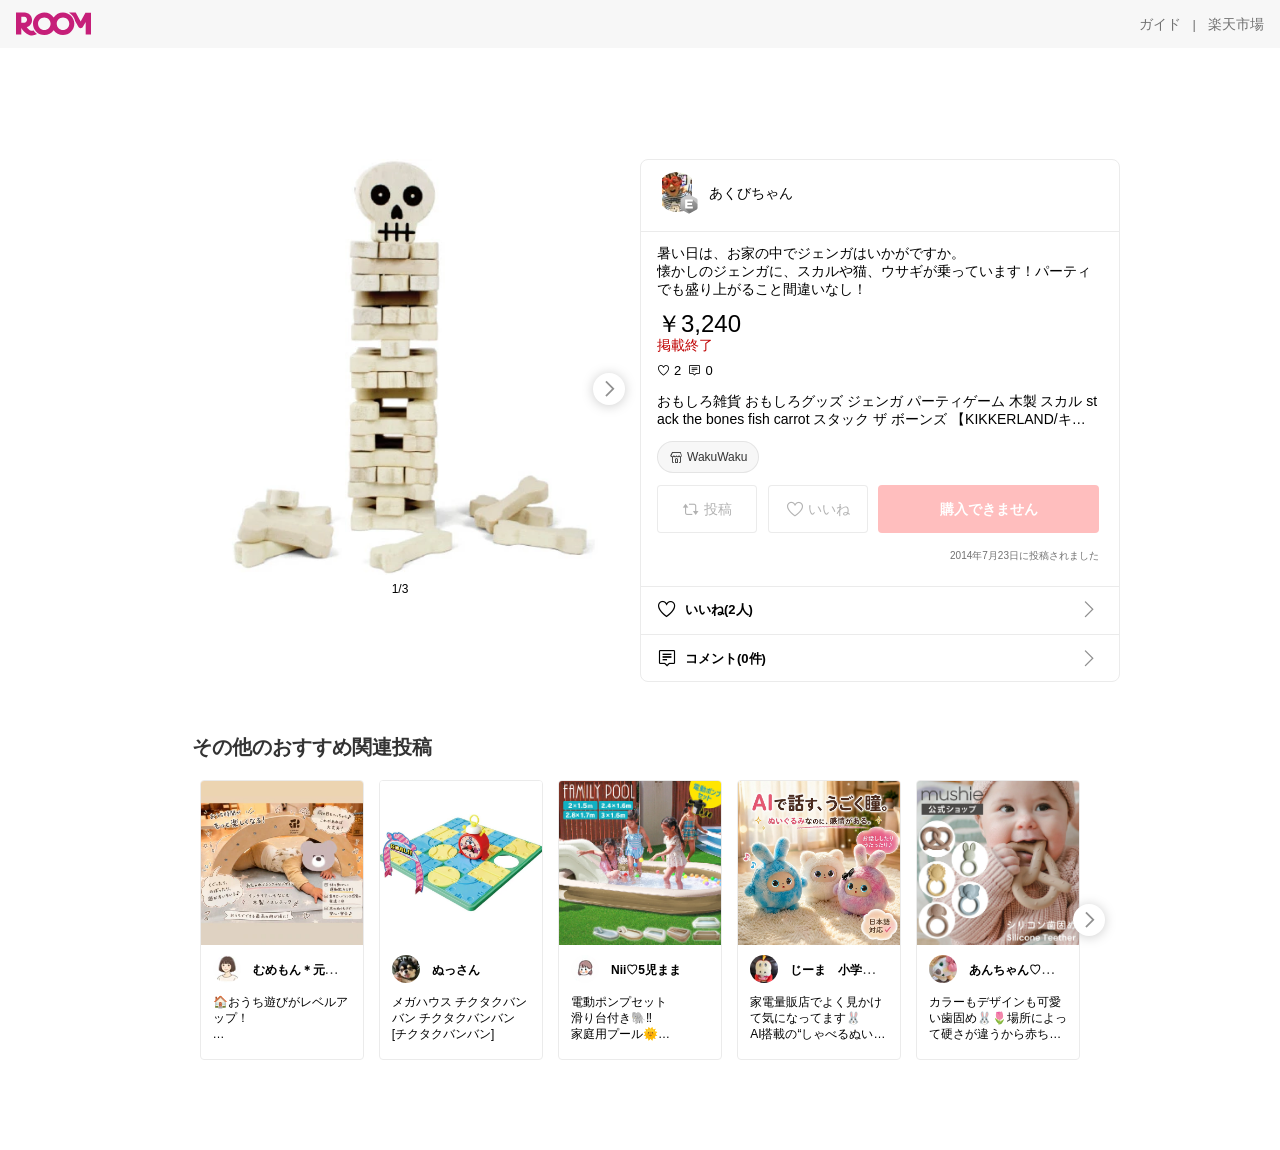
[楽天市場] (1236, 24)
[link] (282, 862)
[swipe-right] (609, 389)
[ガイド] (1160, 24)
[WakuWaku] (708, 457)
